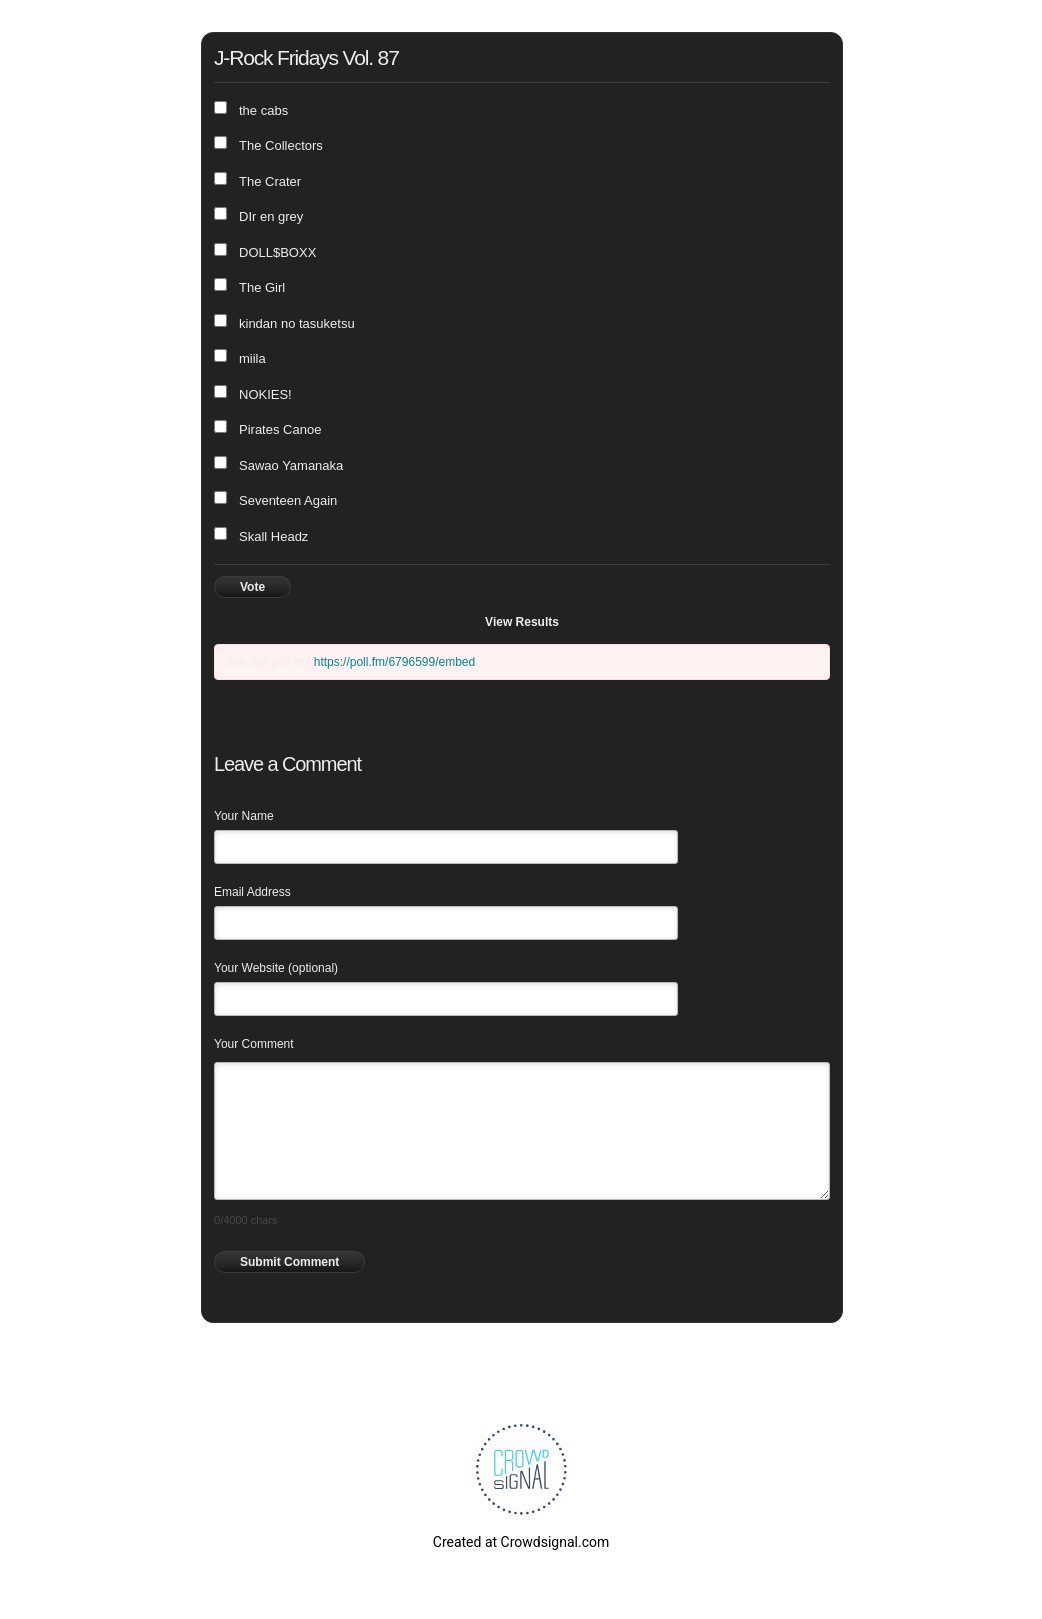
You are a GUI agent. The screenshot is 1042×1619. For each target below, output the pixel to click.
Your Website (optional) (276, 968)
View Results (522, 622)
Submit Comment (289, 1262)
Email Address (252, 892)
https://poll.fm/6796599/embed (394, 662)
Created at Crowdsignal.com (521, 1542)
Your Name (244, 816)
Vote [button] (252, 587)
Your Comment (254, 1044)
